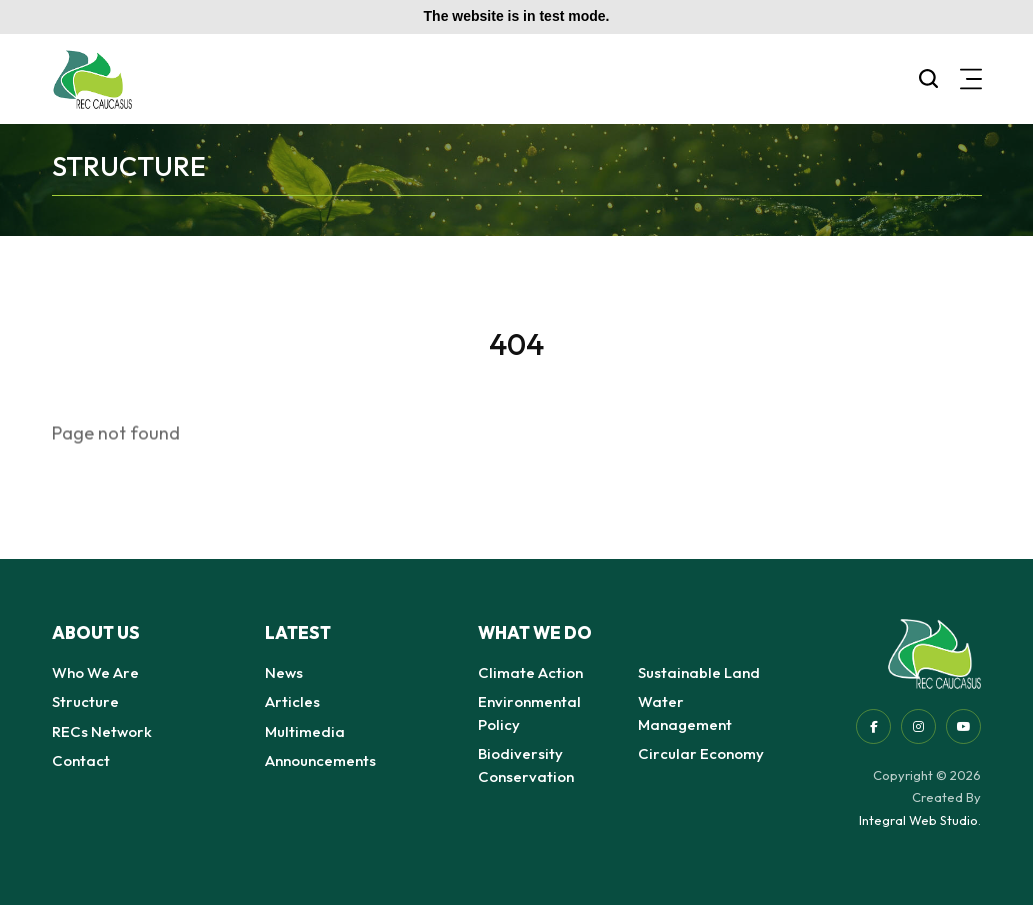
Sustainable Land (699, 672)
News (284, 672)
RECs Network (102, 731)
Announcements (320, 760)
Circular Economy (701, 753)
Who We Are (95, 672)
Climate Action (530, 672)
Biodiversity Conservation (526, 765)
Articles (292, 701)
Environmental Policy (529, 713)
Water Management (685, 713)
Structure (85, 701)
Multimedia (305, 731)
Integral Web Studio (918, 820)
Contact (81, 760)
